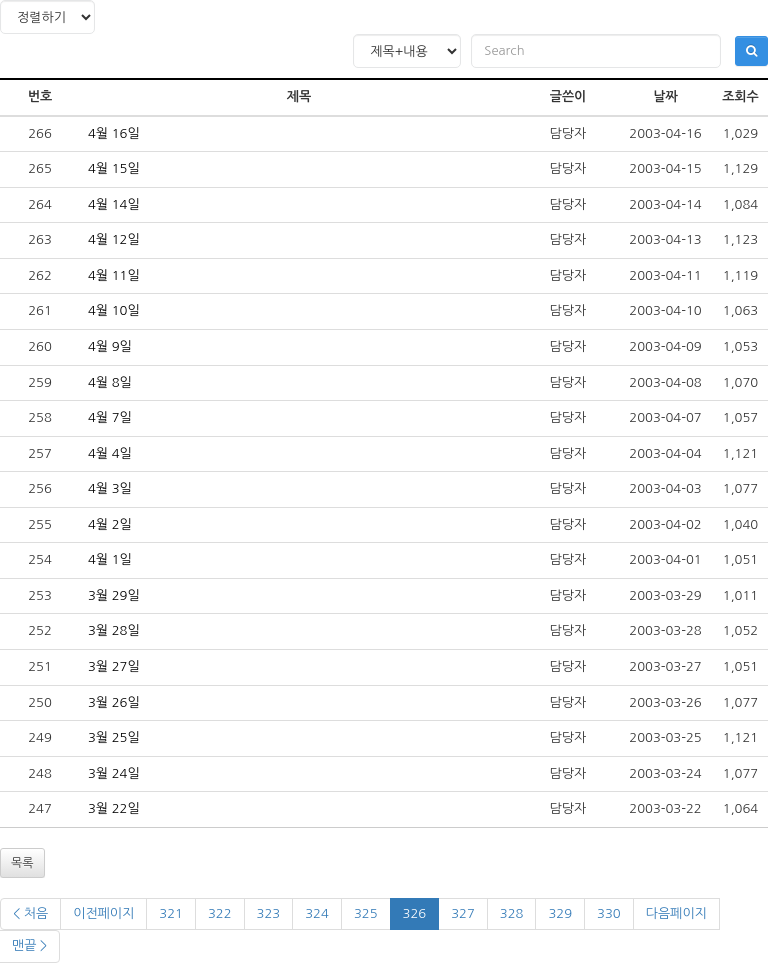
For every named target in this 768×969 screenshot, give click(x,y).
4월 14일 (114, 204)
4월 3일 (110, 488)
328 (512, 913)
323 (269, 913)
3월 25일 (114, 737)
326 (415, 913)
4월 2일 (110, 524)
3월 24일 (114, 773)
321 (171, 913)
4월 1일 (110, 559)
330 (609, 913)
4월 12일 (114, 239)
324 (317, 913)
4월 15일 (114, 168)
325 (366, 913)
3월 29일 (114, 595)
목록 (22, 863)
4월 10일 (114, 310)
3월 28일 (114, 630)
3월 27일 (114, 666)
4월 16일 (114, 133)
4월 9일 (110, 346)
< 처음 (30, 913)
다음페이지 (676, 913)
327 (463, 913)
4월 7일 (110, 417)
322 (220, 913)
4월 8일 (110, 382)
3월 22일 (114, 808)
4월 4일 (110, 453)
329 (560, 913)
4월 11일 (114, 275)
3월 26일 (114, 702)
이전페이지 (103, 913)
